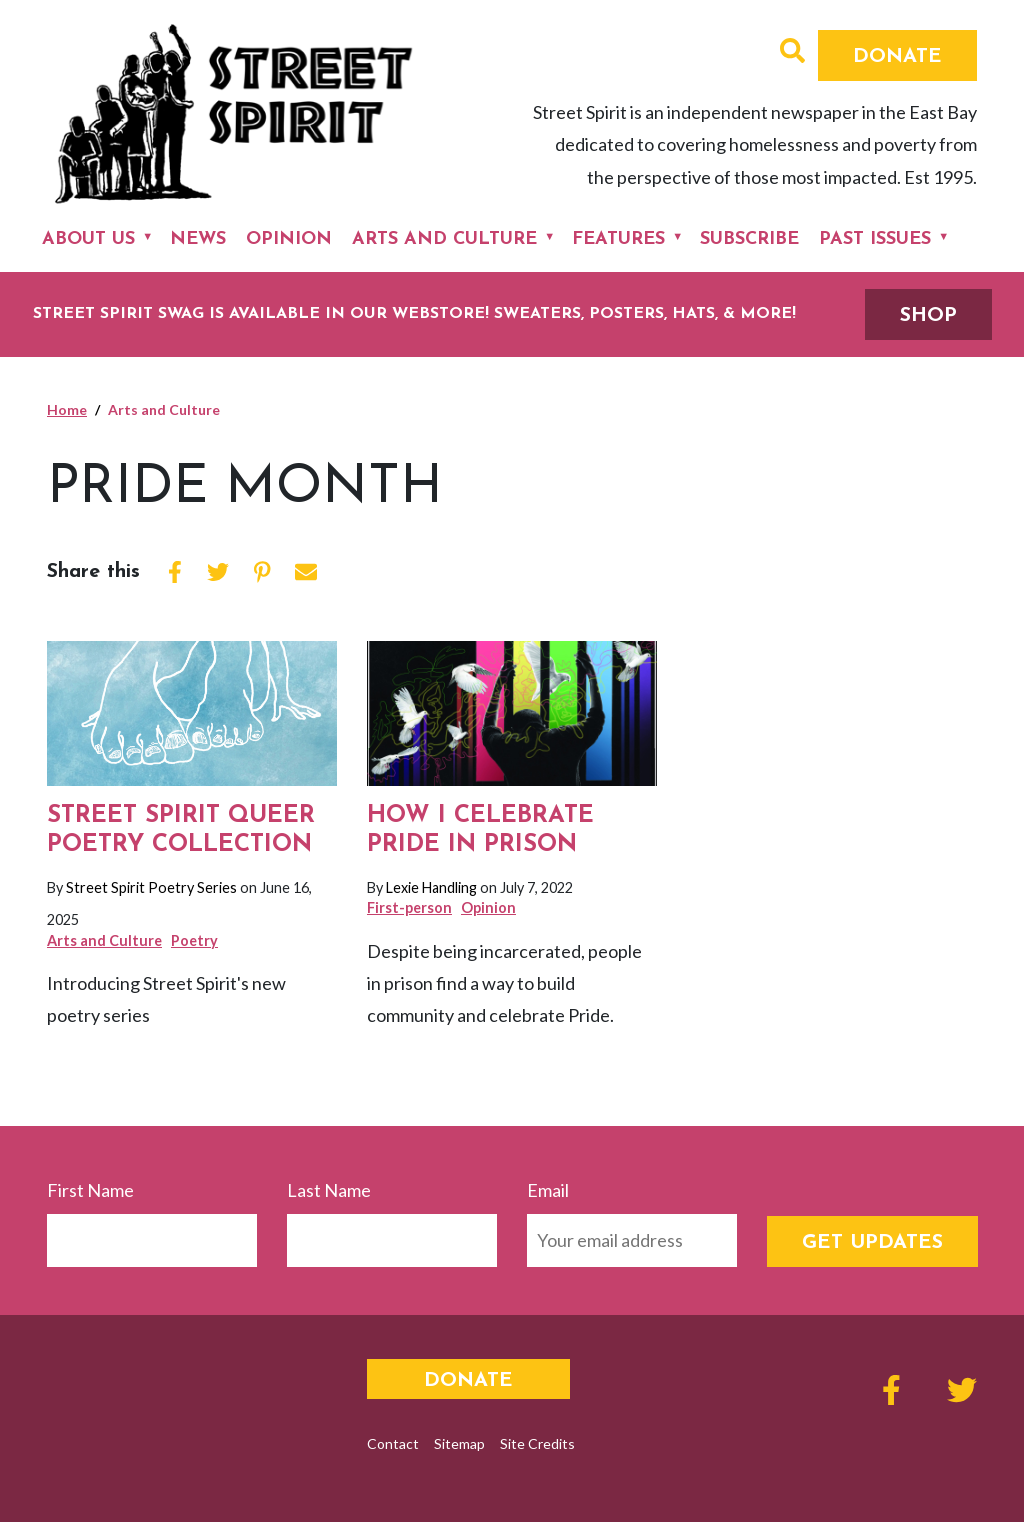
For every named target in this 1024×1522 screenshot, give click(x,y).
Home (67, 409)
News (198, 239)
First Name (90, 1190)
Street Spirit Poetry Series (151, 887)
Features (618, 239)
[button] (792, 53)
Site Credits (537, 1443)
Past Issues (875, 239)
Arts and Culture (444, 239)
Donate (897, 57)
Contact (393, 1443)
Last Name (329, 1190)
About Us (88, 239)
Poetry (194, 940)
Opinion (289, 239)
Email (548, 1190)
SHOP (928, 316)
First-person (409, 907)
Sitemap (459, 1443)
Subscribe (749, 239)
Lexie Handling (431, 887)
